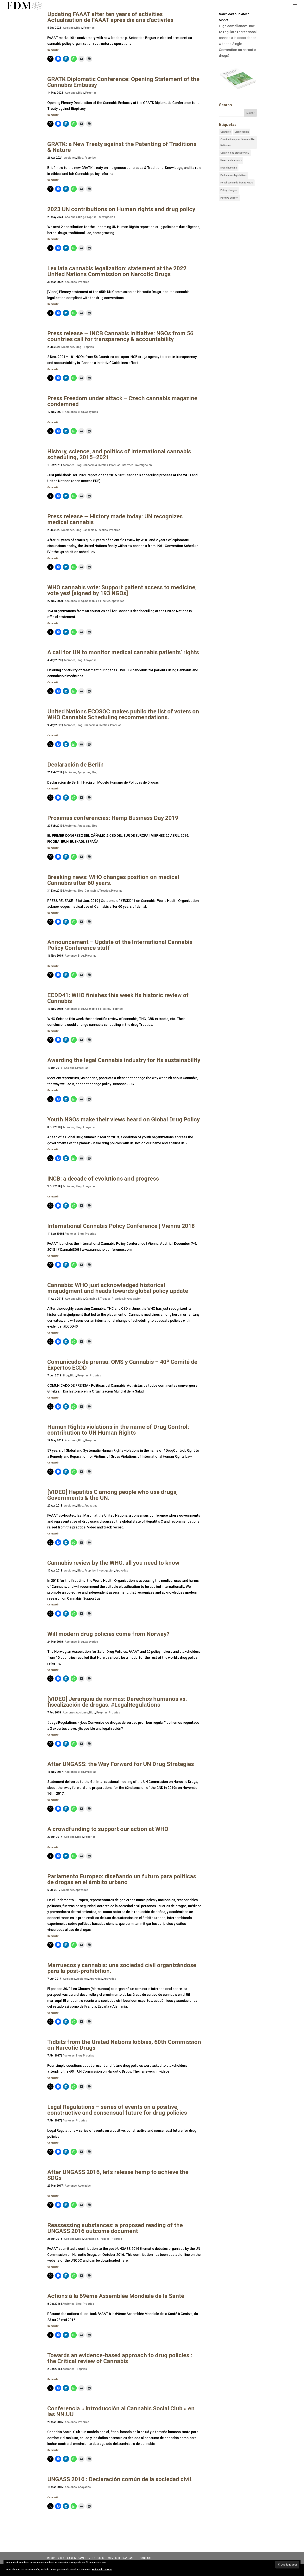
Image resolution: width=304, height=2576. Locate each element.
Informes (127, 465)
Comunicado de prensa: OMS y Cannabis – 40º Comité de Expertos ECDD (122, 1364)
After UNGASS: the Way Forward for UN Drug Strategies (120, 1764)
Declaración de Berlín (75, 764)
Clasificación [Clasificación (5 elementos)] (242, 132)
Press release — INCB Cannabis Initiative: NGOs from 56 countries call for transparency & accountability (120, 336)
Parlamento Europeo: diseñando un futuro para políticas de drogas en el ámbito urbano (121, 1879)
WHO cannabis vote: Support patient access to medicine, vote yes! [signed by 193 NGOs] (122, 590)
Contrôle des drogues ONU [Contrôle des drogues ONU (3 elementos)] (234, 152)
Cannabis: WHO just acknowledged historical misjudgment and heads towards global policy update (117, 1288)
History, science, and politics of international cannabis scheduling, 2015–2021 (119, 454)
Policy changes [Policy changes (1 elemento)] (228, 190)
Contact (145, 2558)
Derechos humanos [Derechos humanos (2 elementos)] (231, 160)
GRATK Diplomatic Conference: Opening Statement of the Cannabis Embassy (123, 82)
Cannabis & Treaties (95, 465)
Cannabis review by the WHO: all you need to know (113, 1562)
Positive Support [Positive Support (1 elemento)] (229, 197)
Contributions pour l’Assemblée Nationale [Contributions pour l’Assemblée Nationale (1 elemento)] (237, 142)
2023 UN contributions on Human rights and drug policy (121, 209)
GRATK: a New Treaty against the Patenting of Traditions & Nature (121, 147)
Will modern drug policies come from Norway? (108, 1633)
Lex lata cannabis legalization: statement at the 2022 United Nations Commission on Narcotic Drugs (117, 271)
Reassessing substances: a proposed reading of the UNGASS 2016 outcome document (115, 2228)
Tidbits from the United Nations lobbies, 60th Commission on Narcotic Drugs (124, 2044)
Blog (79, 27)
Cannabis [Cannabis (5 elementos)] (225, 132)
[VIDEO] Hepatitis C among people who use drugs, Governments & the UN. (112, 1495)
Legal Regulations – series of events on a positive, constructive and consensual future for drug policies (117, 2109)
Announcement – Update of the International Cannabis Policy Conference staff (119, 945)
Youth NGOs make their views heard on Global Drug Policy (123, 1119)
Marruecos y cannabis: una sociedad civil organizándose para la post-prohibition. (121, 1968)
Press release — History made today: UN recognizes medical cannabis (115, 519)
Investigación (106, 217)
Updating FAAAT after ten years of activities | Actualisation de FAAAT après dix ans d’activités (110, 17)
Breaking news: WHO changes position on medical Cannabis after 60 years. (113, 880)
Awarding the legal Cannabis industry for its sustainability (123, 1060)
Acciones (69, 27)
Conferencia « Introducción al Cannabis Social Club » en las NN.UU (121, 2411)
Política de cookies (102, 2569)
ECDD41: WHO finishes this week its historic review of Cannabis (118, 998)
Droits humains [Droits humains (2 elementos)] (228, 167)
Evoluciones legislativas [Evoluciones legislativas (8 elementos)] (233, 175)
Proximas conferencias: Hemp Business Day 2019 (112, 817)
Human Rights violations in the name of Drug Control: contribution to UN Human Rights (118, 1429)
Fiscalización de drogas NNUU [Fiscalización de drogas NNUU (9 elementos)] (236, 182)
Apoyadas (91, 411)
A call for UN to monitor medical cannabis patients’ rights (123, 652)
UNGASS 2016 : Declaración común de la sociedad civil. (120, 2479)
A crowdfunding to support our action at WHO (107, 1829)
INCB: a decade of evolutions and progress (103, 1178)
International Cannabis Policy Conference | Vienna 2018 (121, 1225)
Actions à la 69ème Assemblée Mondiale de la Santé (115, 2295)
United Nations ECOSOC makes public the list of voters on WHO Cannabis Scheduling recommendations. (123, 714)
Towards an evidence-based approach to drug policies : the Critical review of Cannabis (119, 2358)
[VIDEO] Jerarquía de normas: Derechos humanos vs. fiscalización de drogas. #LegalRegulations (117, 1701)
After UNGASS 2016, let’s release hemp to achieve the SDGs (117, 2175)
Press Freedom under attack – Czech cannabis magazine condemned (122, 401)
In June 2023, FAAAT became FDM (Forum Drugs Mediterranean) (90, 2558)
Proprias (89, 27)
